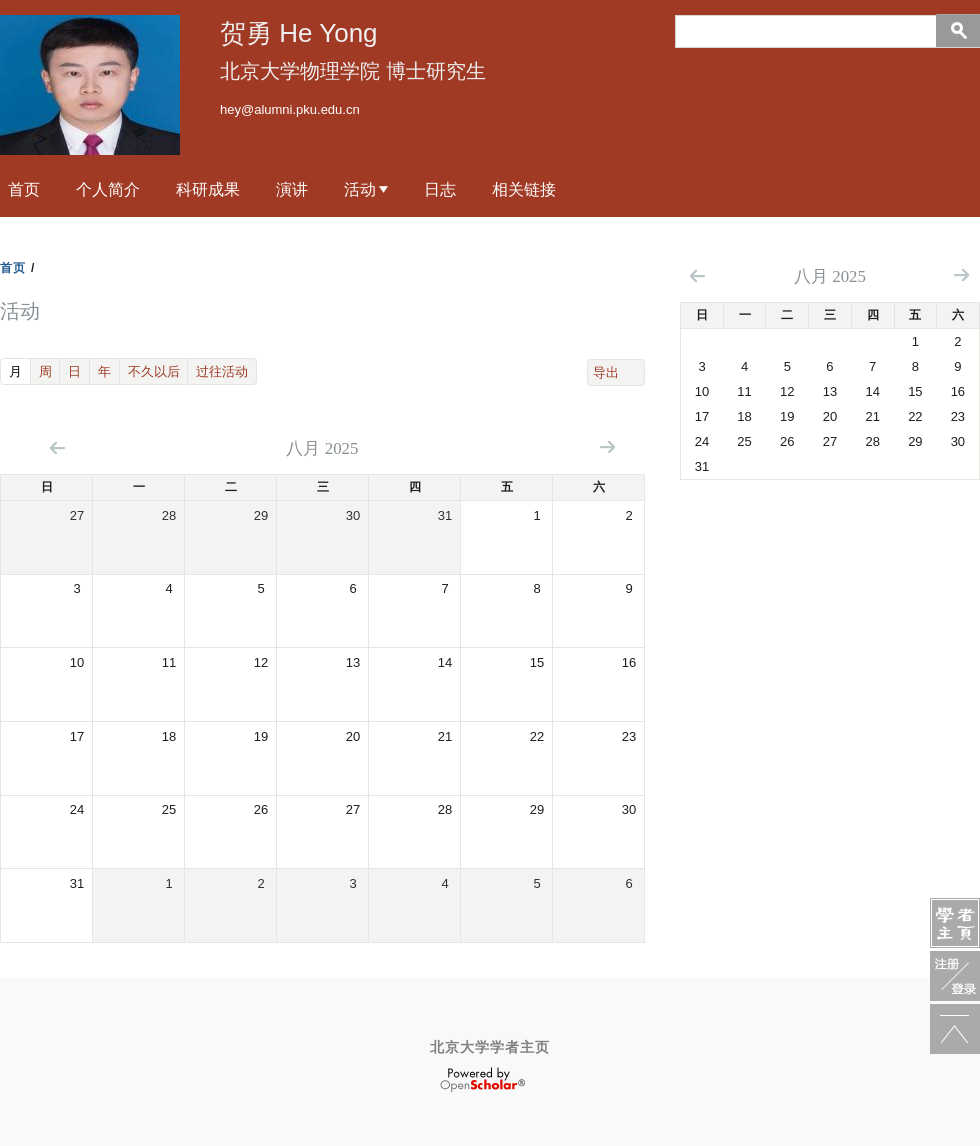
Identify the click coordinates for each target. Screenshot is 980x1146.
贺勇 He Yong (299, 33)
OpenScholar (482, 1080)
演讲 (292, 189)
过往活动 (222, 371)
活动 (360, 189)
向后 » (607, 446)
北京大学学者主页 (490, 1047)
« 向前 (57, 447)
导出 (606, 372)
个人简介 (108, 189)
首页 (24, 189)
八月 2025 (830, 276)
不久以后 (154, 371)
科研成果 (208, 189)
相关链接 (524, 189)
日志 (440, 189)
